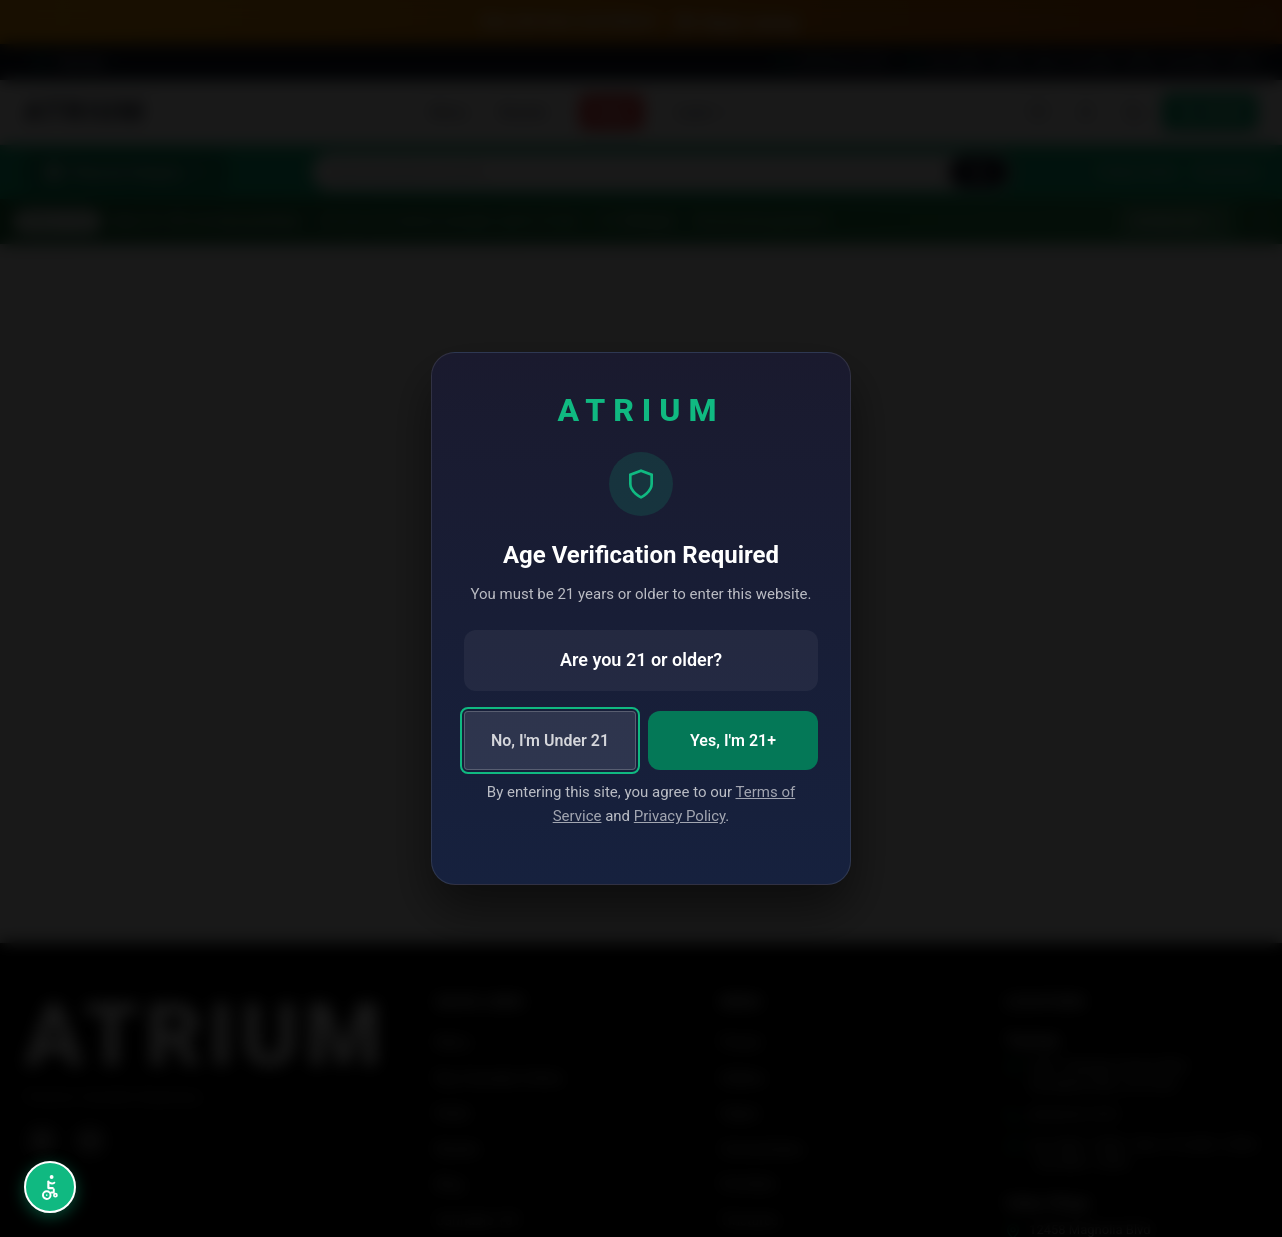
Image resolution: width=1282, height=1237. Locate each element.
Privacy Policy (680, 816)
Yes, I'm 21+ (733, 740)
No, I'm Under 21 (550, 740)
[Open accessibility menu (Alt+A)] (50, 1187)
